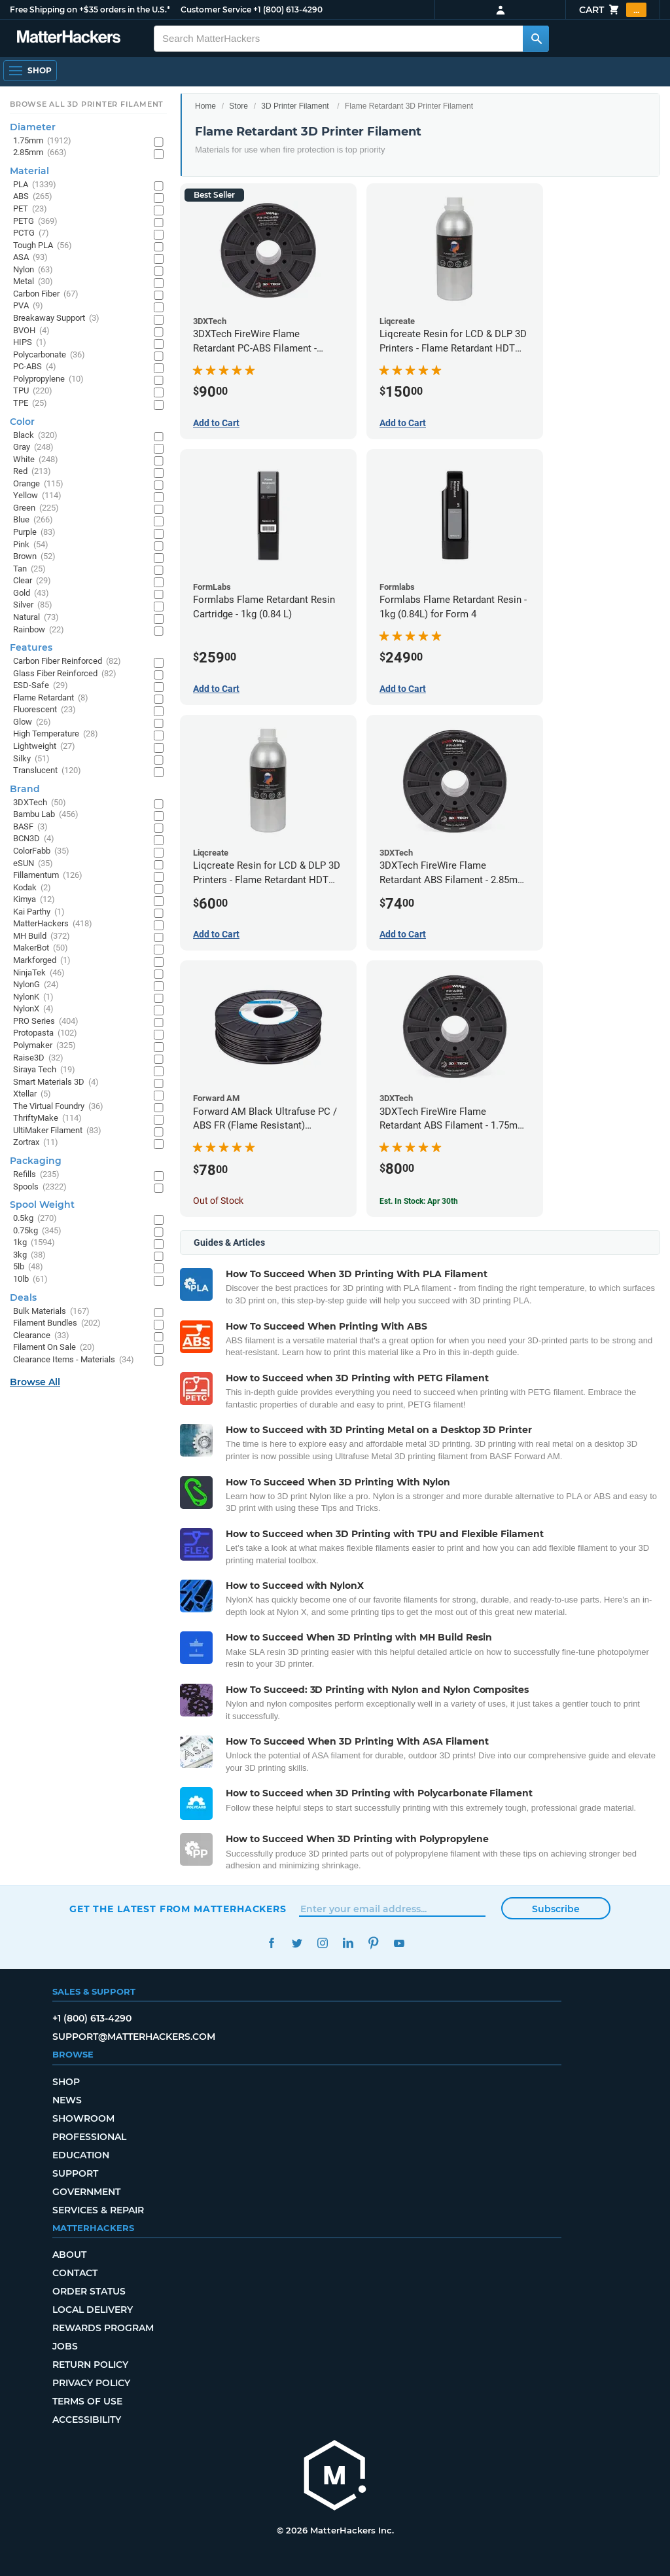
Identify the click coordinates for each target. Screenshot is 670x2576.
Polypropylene (48, 379)
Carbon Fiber (46, 294)
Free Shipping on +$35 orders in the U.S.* (90, 9)
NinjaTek (39, 973)
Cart (612, 10)
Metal (33, 282)
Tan (29, 569)
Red (32, 471)
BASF (30, 827)
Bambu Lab (46, 814)
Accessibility (86, 2419)
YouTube (398, 1943)
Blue (33, 520)
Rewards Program (103, 2328)
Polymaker (44, 1046)
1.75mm (42, 141)
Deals (23, 1297)
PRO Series (46, 1021)
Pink (30, 545)
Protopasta (45, 1033)
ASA (30, 257)
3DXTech (39, 803)
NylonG (36, 985)
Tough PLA (42, 246)
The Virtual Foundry (58, 1106)
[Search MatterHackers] (536, 39)
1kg (34, 1243)
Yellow (37, 496)
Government (86, 2192)
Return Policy (90, 2364)
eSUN (33, 864)
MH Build (41, 936)
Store (238, 106)
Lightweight (44, 746)
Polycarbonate (49, 355)
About (69, 2254)
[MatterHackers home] (335, 2476)
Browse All (35, 1382)
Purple (34, 532)
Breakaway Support (56, 318)
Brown (34, 557)
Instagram (322, 1943)
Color (22, 421)
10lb (30, 1279)
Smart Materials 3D (56, 1082)
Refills (36, 1175)
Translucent (47, 771)
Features (31, 647)
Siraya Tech (44, 1070)
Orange (38, 484)
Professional (89, 2137)
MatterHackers (52, 924)
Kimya (34, 900)
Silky (31, 759)
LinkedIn (347, 1943)
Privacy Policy (91, 2383)
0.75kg (37, 1231)
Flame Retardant (50, 698)
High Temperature (55, 734)
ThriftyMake (47, 1118)
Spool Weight (42, 1204)
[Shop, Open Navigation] (30, 70)
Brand (25, 789)
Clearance (41, 1336)
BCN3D (33, 839)
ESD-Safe (40, 686)
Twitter (296, 1943)
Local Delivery (92, 2309)
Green (36, 508)
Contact (74, 2273)
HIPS (29, 342)
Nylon (33, 270)
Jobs (65, 2346)
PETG (35, 221)
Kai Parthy (39, 912)
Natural (36, 617)
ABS (32, 196)
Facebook (271, 1943)
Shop (66, 2082)
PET (30, 209)
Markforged (42, 960)
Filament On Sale (54, 1347)
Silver (32, 605)
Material (29, 171)
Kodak (32, 888)
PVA (28, 306)
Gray (33, 447)
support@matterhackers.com (133, 2036)
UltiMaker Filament (57, 1131)
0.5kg (35, 1218)
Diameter (33, 127)
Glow (32, 722)
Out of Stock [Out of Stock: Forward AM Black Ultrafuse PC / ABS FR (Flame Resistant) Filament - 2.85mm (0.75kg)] (218, 1200)
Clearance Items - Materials (73, 1360)
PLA (34, 185)
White (35, 460)
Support (75, 2173)
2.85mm (40, 153)
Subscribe (556, 1909)
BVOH (31, 331)
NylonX (33, 1009)
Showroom (83, 2118)
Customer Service (216, 9)
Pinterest (373, 1943)
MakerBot (40, 948)
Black (35, 435)
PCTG (31, 233)
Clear (32, 581)
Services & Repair (98, 2210)
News (67, 2100)
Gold (31, 593)
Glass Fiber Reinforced (64, 674)
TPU (32, 391)
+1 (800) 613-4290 (288, 9)
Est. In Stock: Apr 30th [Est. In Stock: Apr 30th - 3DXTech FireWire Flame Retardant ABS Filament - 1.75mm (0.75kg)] (418, 1201)
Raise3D (38, 1058)
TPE (30, 403)
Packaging (36, 1161)
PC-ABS (34, 367)
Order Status (89, 2291)
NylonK (33, 997)
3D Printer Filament (294, 106)
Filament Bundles (57, 1323)
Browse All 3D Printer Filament (87, 104)
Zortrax (35, 1142)
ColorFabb (41, 851)
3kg (29, 1255)
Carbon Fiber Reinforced (67, 661)
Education (80, 2155)
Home (205, 106)
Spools (40, 1187)
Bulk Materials (51, 1311)
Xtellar (32, 1094)
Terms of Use (87, 2401)
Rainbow (38, 630)
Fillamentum (47, 875)
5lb (28, 1267)
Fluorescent (44, 710)
